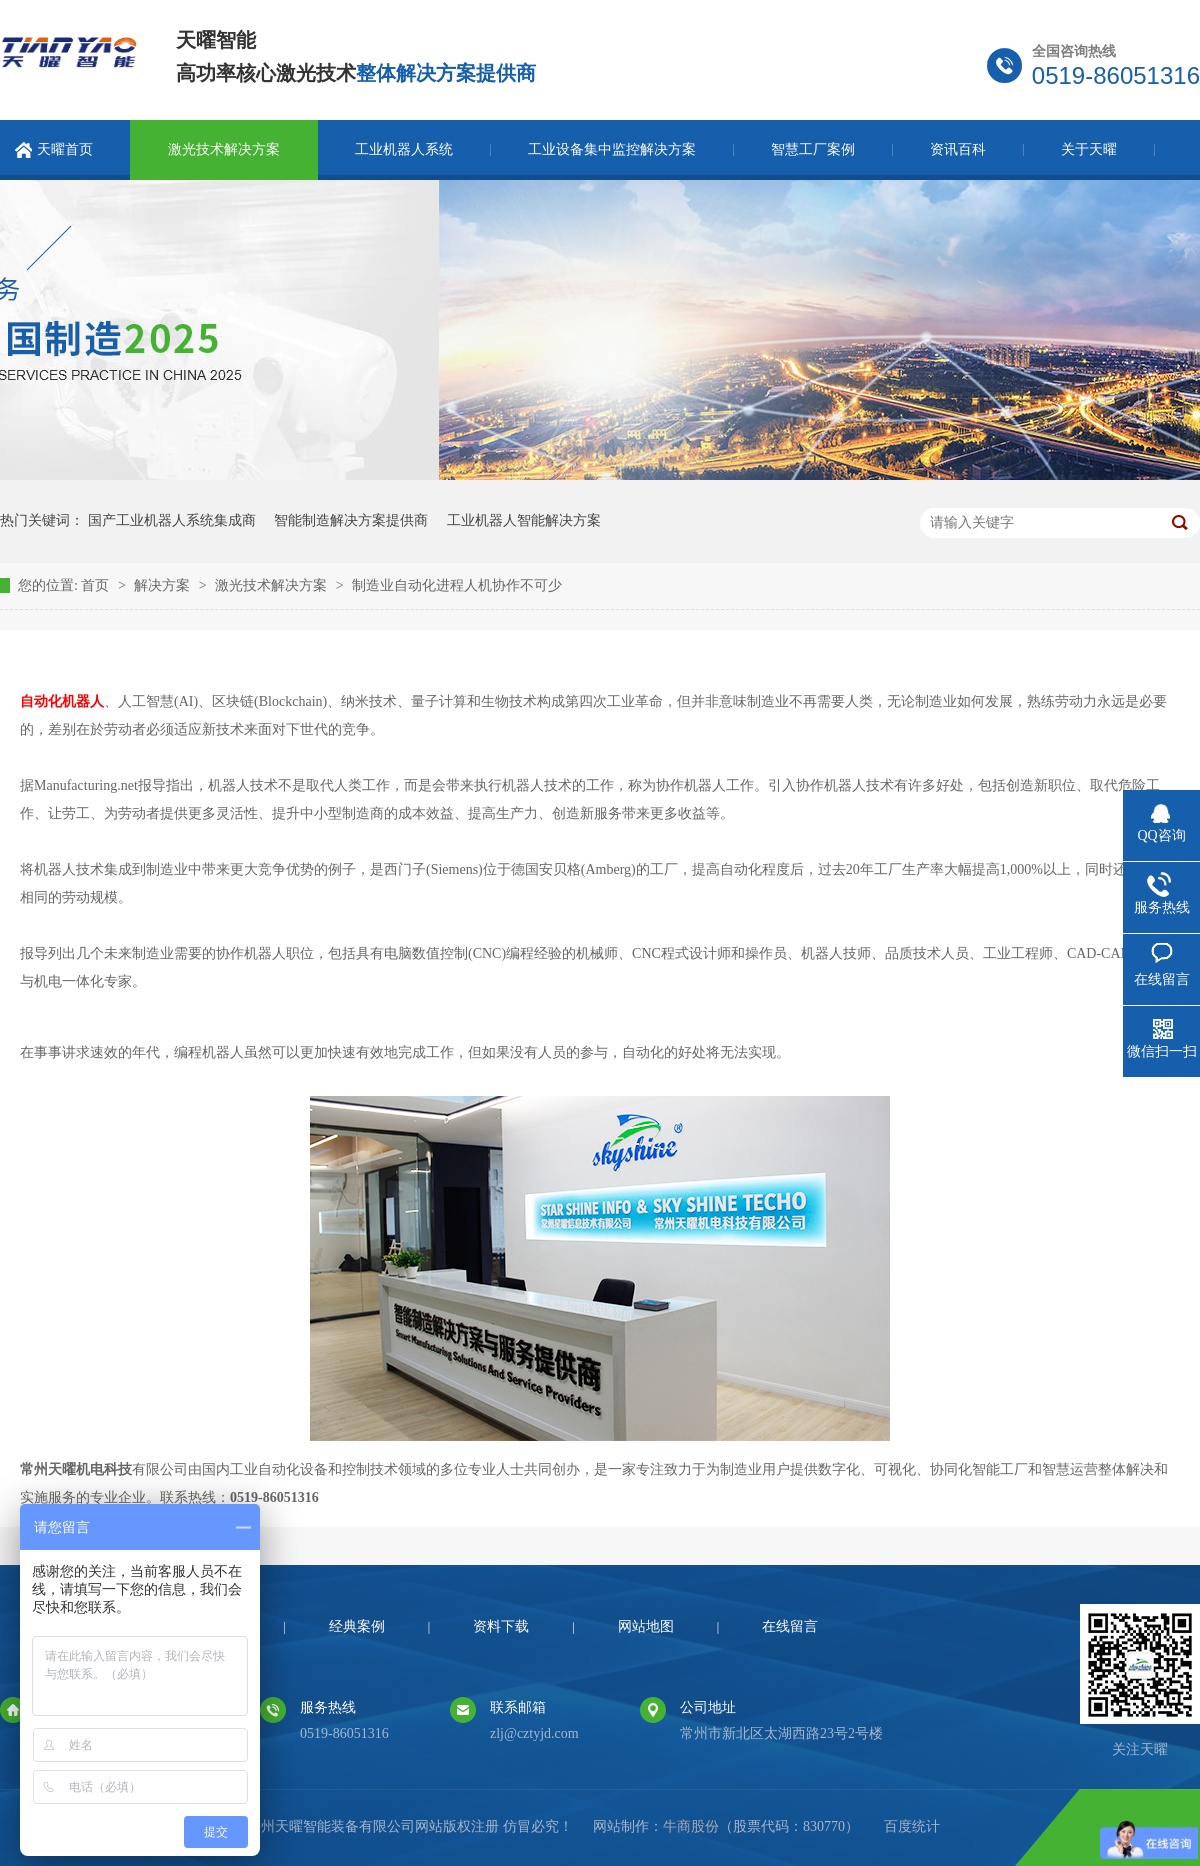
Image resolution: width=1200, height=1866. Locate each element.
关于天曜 (1089, 149)
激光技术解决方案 (224, 149)
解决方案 (164, 585)
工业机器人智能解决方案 (524, 520)
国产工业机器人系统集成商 (172, 520)
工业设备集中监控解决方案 (612, 149)
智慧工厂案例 (813, 149)
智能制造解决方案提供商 (351, 520)
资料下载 (501, 1626)
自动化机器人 (62, 701)
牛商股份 (691, 1826)
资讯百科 (958, 149)
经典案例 (357, 1626)
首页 (97, 585)
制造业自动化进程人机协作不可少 (457, 585)
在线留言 (790, 1626)
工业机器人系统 (404, 149)
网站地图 (646, 1626)
